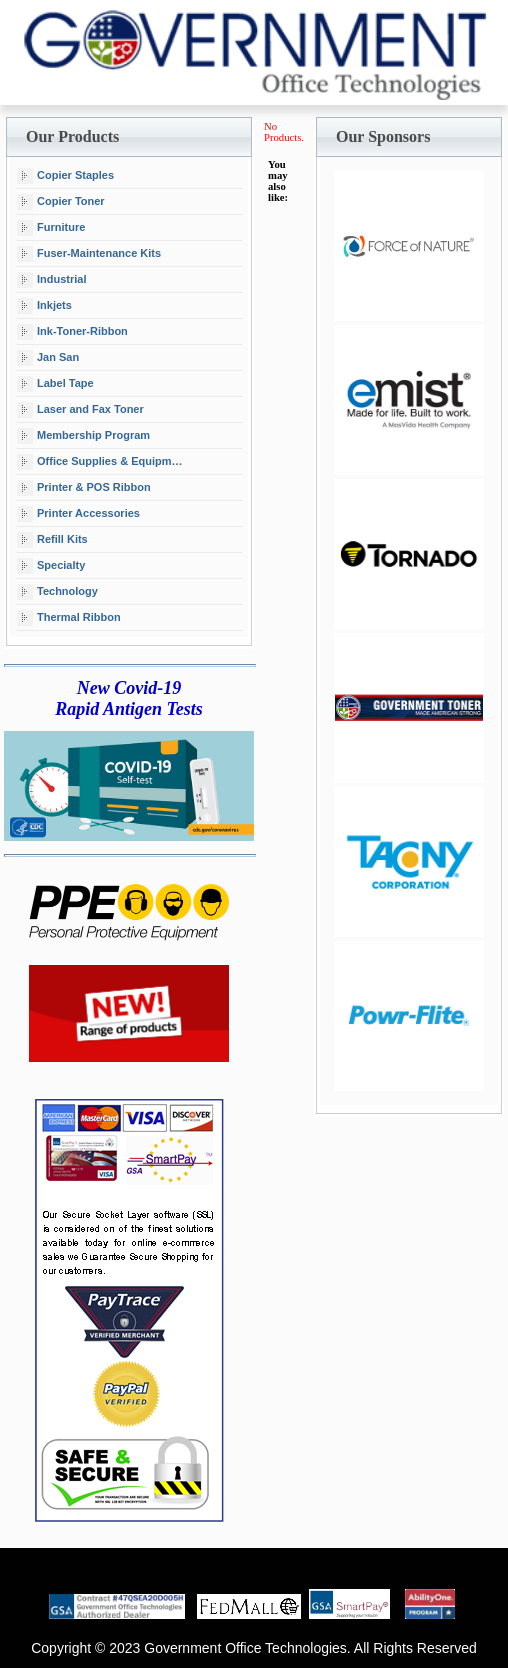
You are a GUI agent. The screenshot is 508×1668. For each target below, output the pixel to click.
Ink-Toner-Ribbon (72, 332)
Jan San (48, 358)
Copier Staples (65, 176)
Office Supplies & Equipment (102, 462)
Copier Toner (61, 202)
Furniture (51, 228)
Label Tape (55, 384)
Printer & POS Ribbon (84, 488)
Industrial (52, 280)
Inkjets (44, 306)
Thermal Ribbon (69, 618)
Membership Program (83, 436)
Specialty (51, 566)
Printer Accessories (78, 514)
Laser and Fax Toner (80, 410)
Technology (57, 592)
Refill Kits (52, 540)
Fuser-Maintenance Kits (89, 254)
